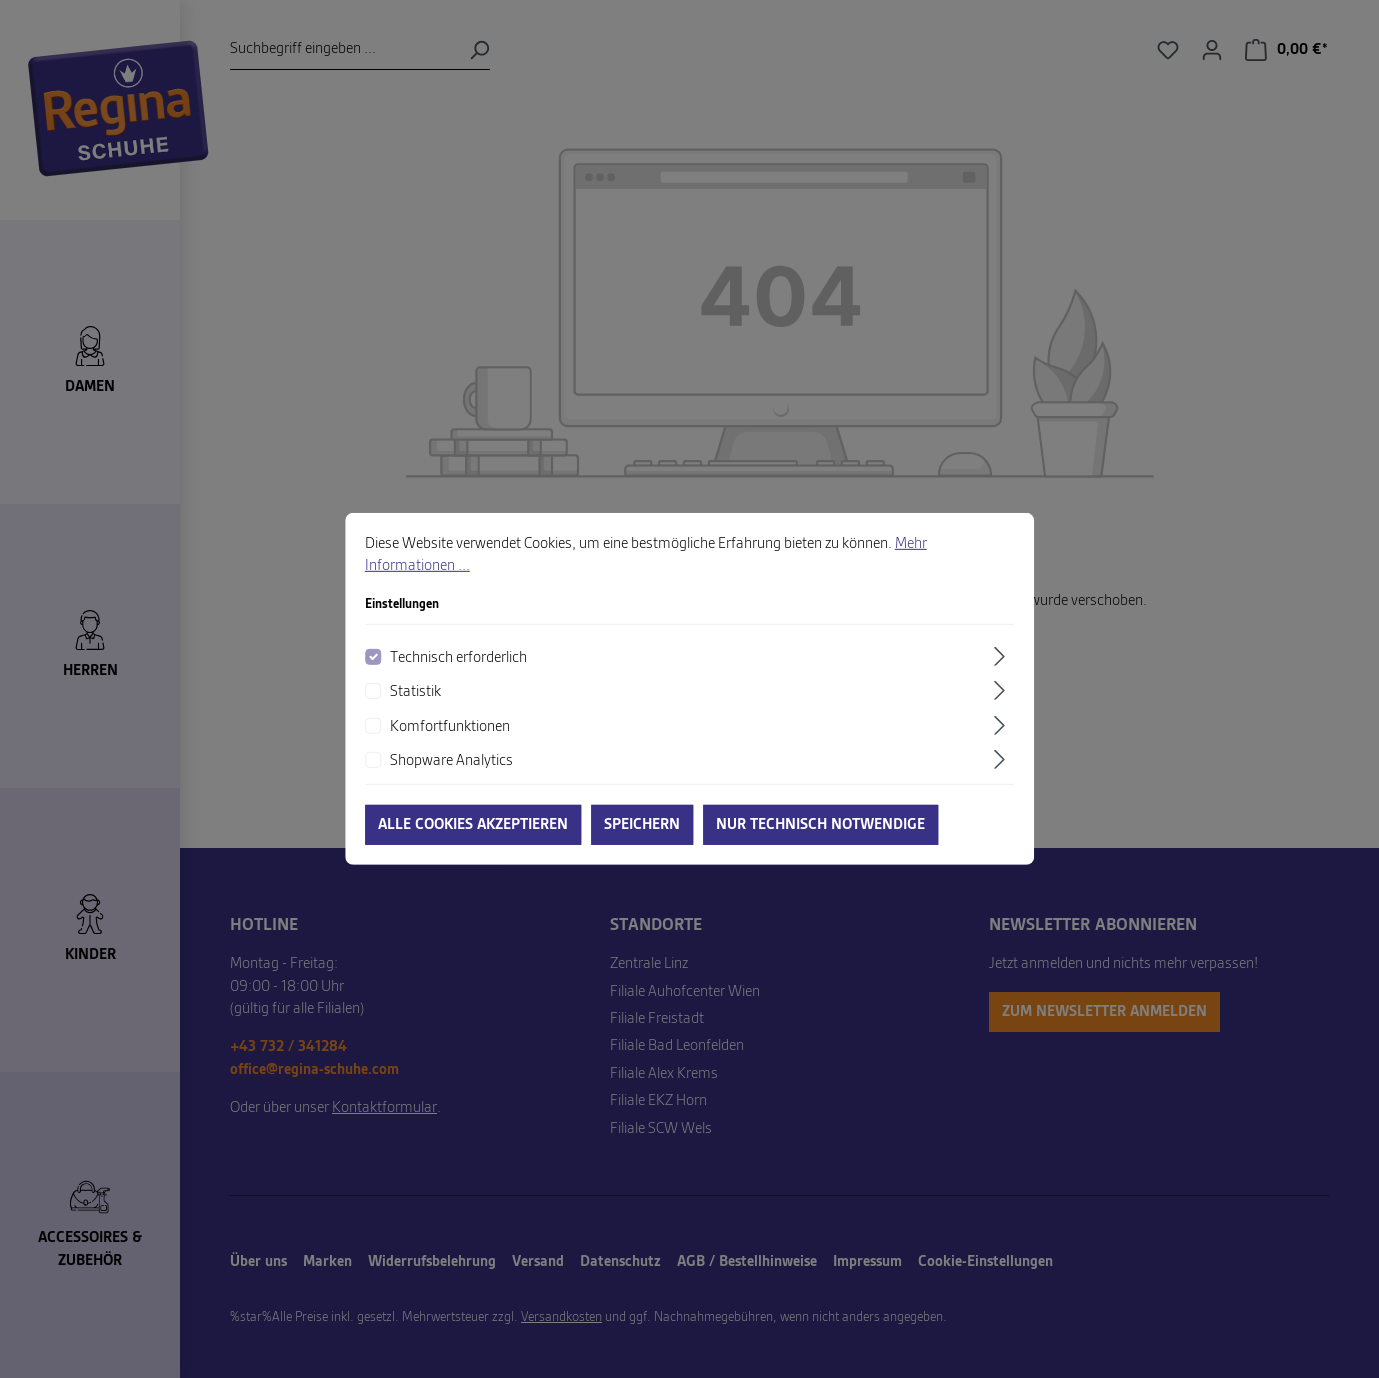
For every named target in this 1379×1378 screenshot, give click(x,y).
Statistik (415, 706)
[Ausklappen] (1002, 670)
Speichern (642, 839)
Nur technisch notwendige (820, 839)
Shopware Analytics (451, 775)
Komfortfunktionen (450, 741)
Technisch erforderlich (458, 672)
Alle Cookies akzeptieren (473, 839)
